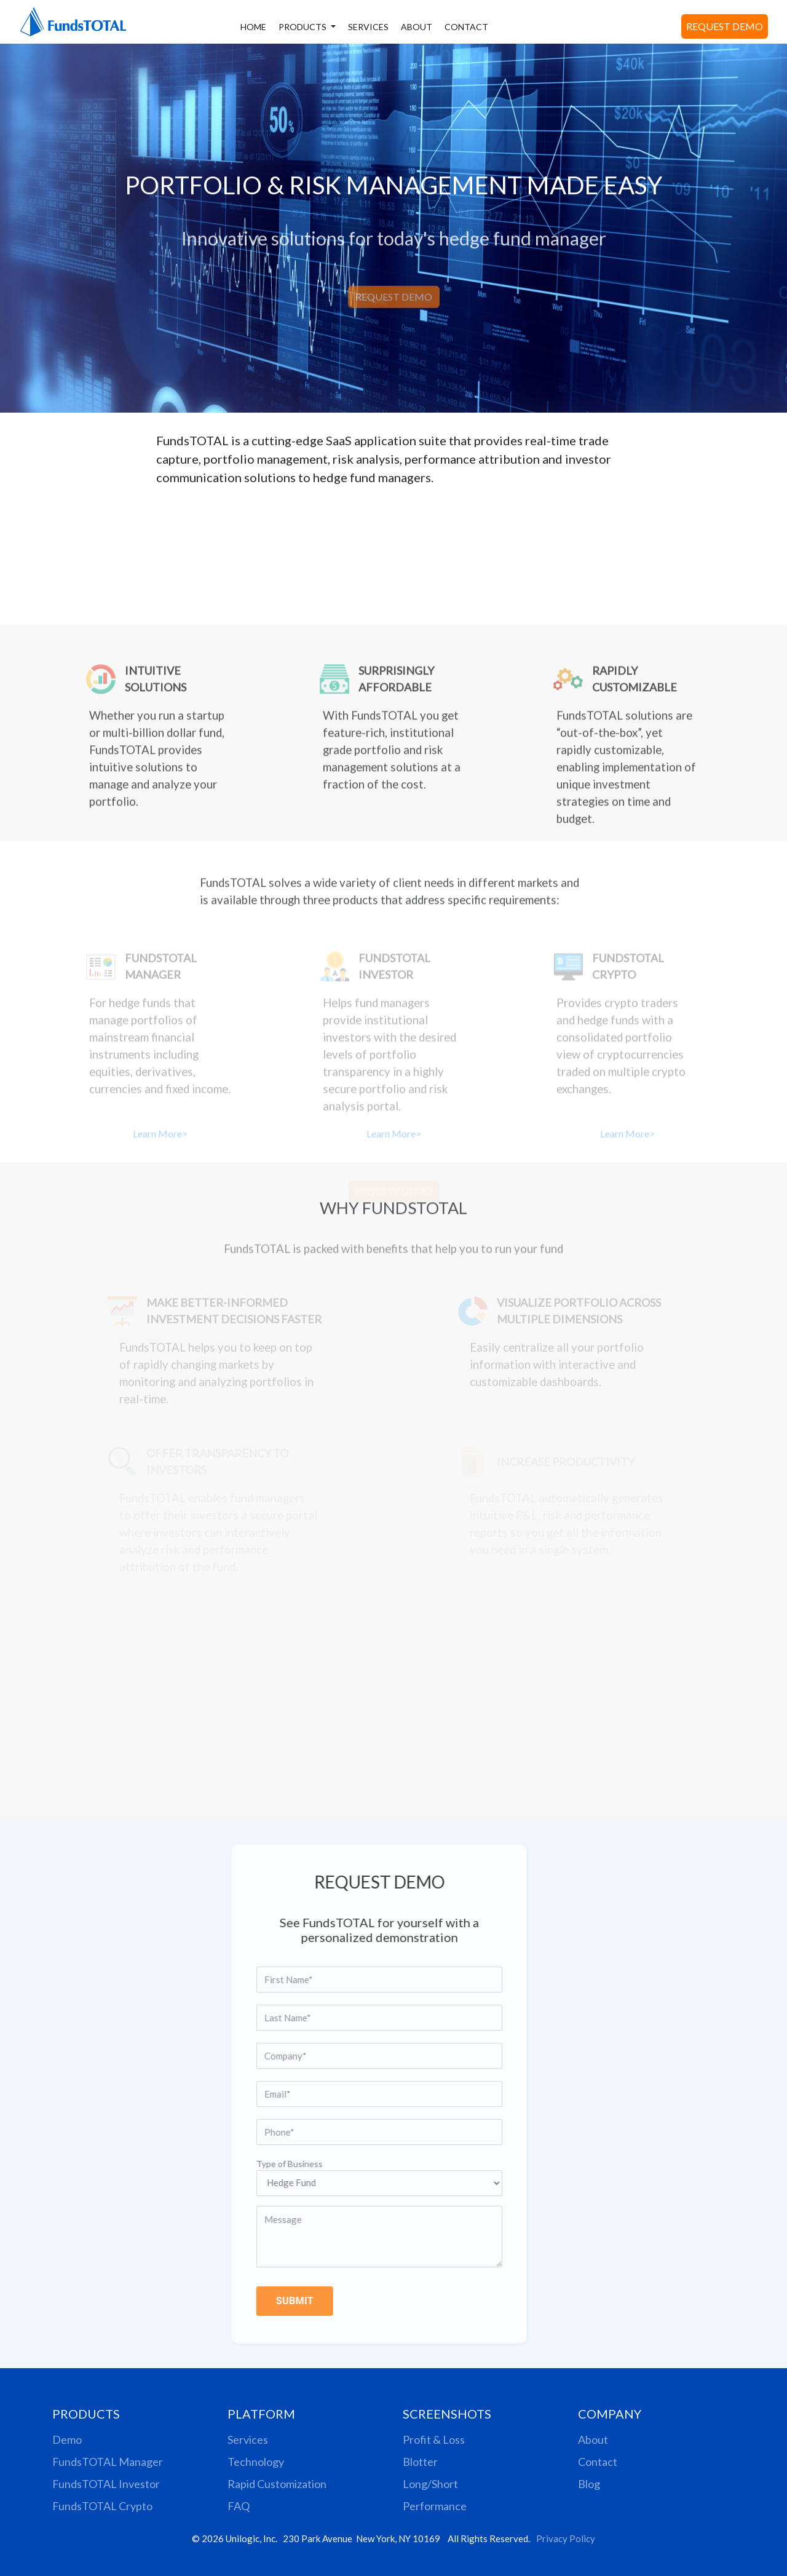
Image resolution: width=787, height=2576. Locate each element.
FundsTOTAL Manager (107, 2461)
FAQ (238, 2506)
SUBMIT (268, 2301)
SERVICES (368, 27)
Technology (255, 2461)
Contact (597, 2461)
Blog (589, 2484)
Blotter (420, 2461)
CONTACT (466, 27)
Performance (435, 2506)
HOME (253, 27)
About (593, 2439)
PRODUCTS (303, 27)
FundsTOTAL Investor (106, 2484)
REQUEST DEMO (724, 26)
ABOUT (416, 27)
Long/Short (430, 2484)
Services (247, 2439)
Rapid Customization (276, 2484)
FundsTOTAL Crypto (102, 2506)
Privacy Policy (565, 2538)
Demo (67, 2439)
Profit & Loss (434, 2439)
